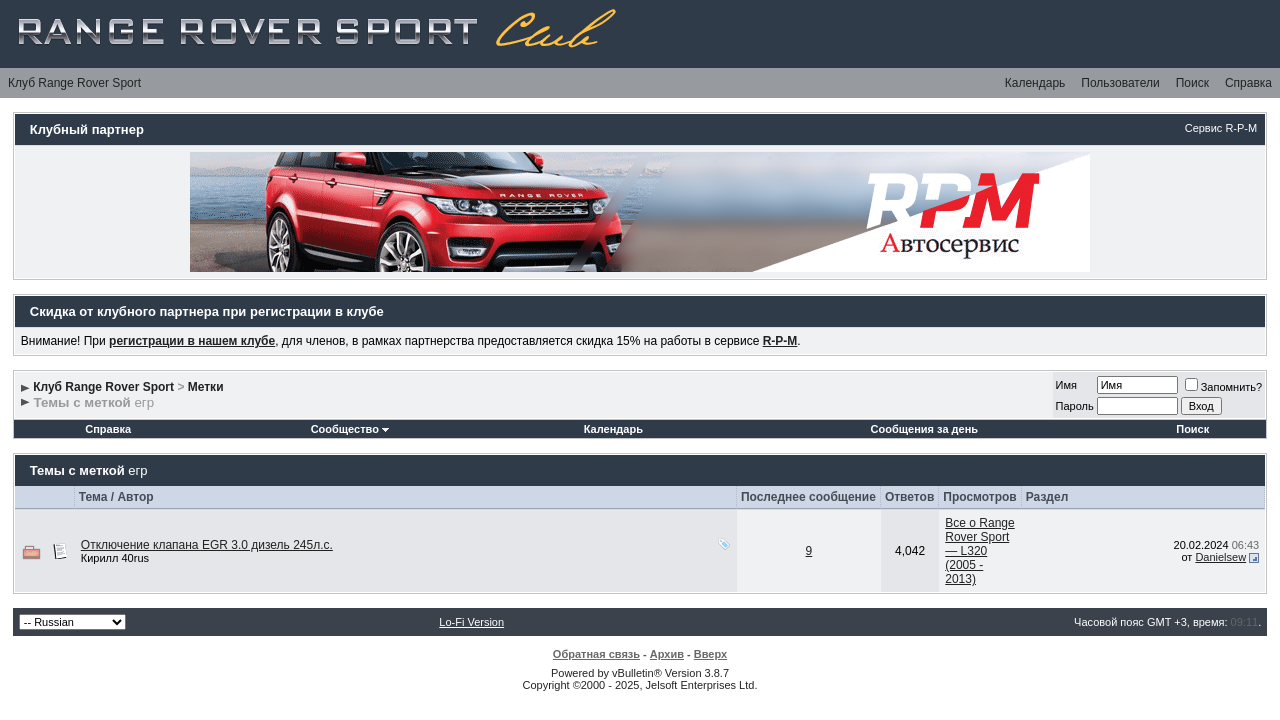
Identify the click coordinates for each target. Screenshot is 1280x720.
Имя (1066, 385)
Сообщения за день (924, 429)
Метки (206, 387)
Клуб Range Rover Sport (74, 83)
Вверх (710, 654)
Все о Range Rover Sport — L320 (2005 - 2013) (979, 551)
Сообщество (350, 429)
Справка (1248, 83)
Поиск (1192, 83)
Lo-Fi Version (471, 622)
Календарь (1035, 83)
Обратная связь (596, 654)
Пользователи (1120, 83)
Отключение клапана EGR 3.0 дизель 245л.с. (207, 545)
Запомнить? (1224, 387)
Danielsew (1220, 557)
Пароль (1075, 406)
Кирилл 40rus (115, 558)
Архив (667, 654)
